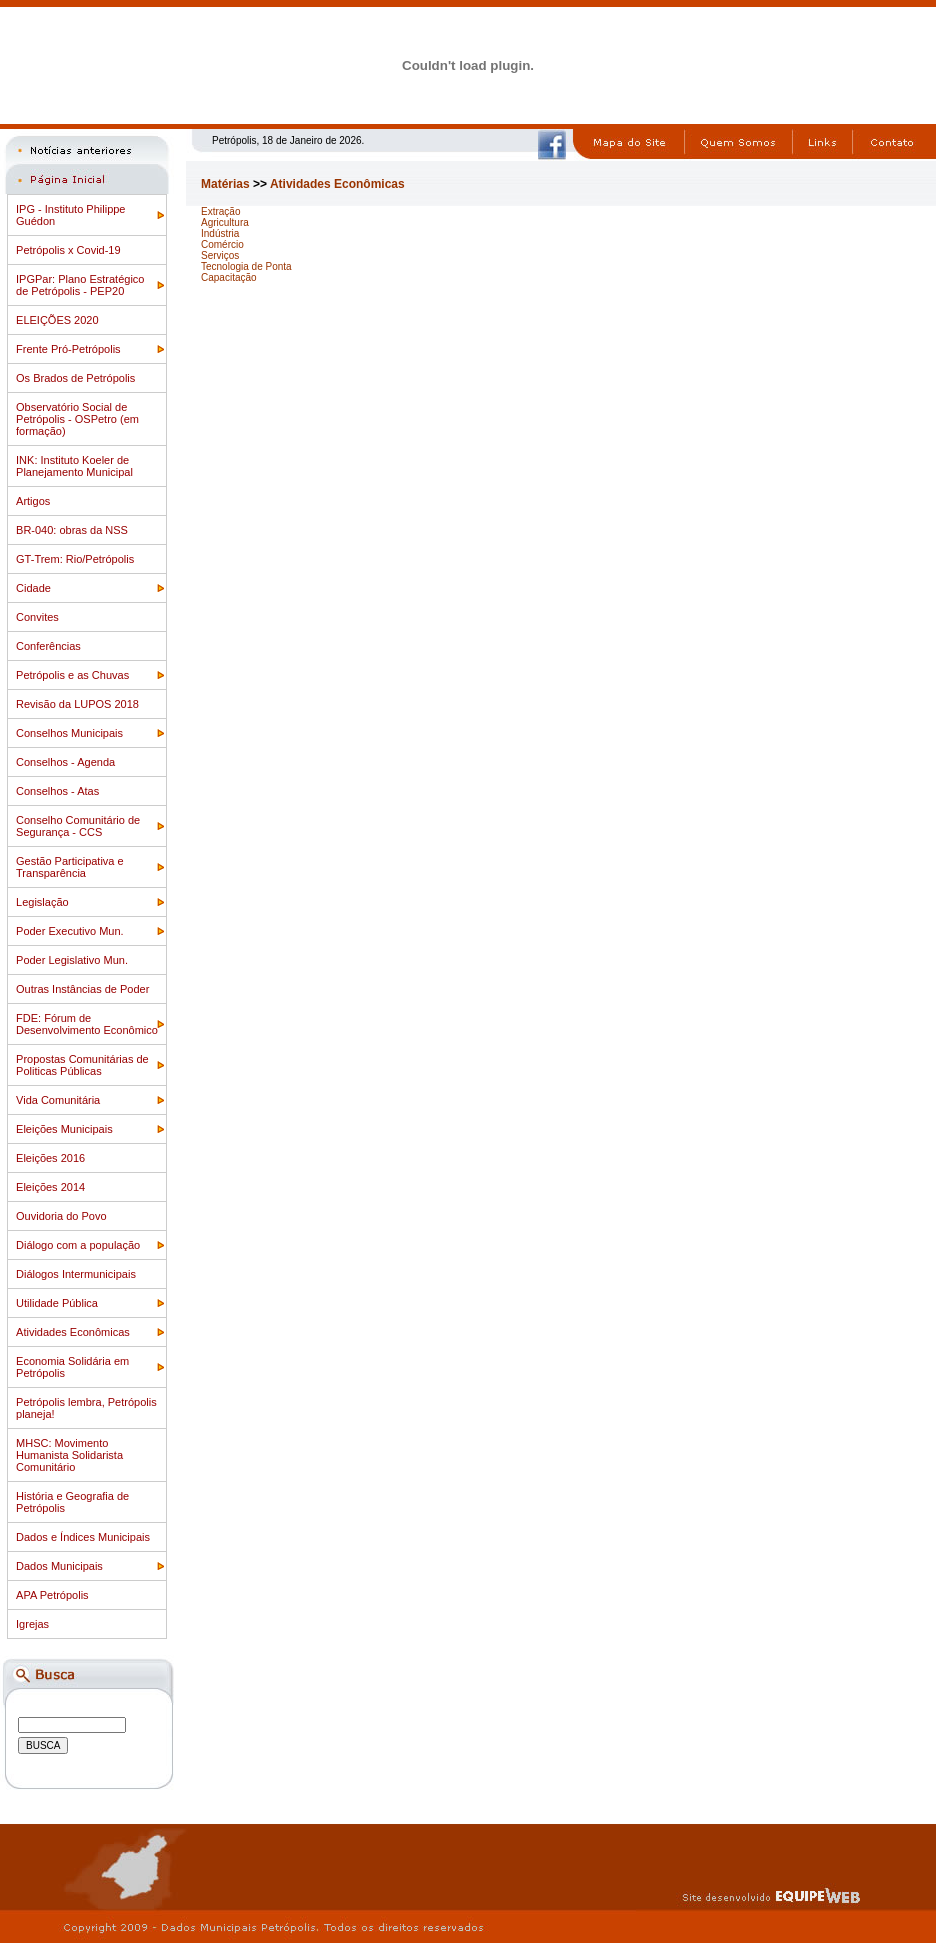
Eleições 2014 (50, 1187)
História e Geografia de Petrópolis (72, 1502)
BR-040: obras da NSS (72, 530)
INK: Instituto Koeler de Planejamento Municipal (74, 466)
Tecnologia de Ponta (246, 266)
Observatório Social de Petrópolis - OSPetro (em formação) (77, 419)
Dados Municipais (59, 1566)
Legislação (42, 902)
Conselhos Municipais (69, 733)
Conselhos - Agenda (65, 762)
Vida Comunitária (58, 1100)
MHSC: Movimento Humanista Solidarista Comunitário (69, 1455)
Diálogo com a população (78, 1245)
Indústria (220, 233)
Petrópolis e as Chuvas (72, 675)
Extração (220, 211)
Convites (37, 617)
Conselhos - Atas (57, 791)
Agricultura (225, 222)
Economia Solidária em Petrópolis (72, 1367)
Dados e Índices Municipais (83, 1537)
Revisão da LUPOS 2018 (77, 704)
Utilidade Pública (57, 1303)
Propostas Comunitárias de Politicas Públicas (82, 1065)
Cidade (33, 588)
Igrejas (32, 1624)
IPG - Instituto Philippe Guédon (70, 215)
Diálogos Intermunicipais (76, 1274)
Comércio (222, 244)
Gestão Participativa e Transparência (70, 867)
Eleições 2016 (50, 1158)
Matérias (225, 184)
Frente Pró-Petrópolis (68, 349)
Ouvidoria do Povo (61, 1216)
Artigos (33, 501)
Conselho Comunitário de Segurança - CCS (78, 826)
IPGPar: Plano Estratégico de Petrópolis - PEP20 (80, 285)
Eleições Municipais (64, 1129)
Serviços (220, 255)
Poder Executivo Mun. (70, 931)
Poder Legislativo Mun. (72, 960)
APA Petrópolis (52, 1595)
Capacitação (229, 277)
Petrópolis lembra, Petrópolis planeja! (86, 1408)
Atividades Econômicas (73, 1332)
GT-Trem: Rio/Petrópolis (75, 559)
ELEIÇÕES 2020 (57, 320)
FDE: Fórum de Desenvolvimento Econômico (87, 1024)
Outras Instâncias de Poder (82, 989)
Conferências (48, 646)
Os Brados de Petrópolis (75, 378)
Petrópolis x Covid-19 (68, 250)
